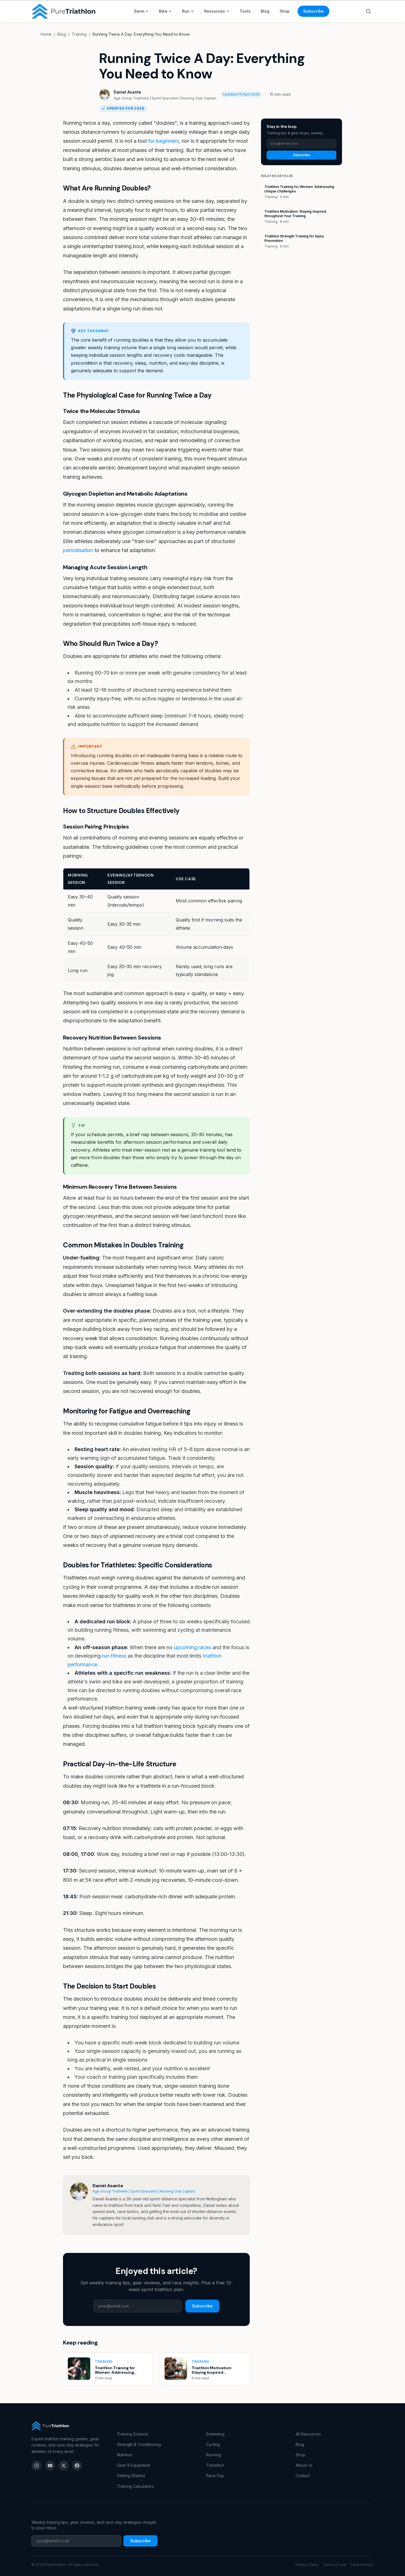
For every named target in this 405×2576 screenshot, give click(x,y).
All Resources (308, 2434)
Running (213, 2454)
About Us (304, 2465)
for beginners (163, 141)
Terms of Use (334, 2565)
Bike (165, 11)
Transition (215, 2465)
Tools (245, 11)
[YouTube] (50, 2466)
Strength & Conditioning (139, 2444)
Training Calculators (135, 2486)
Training (79, 34)
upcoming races (192, 1647)
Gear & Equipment (133, 2465)
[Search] (368, 11)
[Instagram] (37, 2466)
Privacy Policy (307, 2565)
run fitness (114, 1656)
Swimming (215, 2434)
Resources (217, 11)
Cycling (213, 2444)
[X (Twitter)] (63, 2466)
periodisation (78, 550)
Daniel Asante (127, 92)
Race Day (215, 2475)
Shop (285, 11)
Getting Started (131, 2475)
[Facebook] (77, 2466)
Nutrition (124, 2454)
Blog (265, 11)
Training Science (132, 2434)
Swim (141, 11)
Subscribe (313, 11)
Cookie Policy (362, 2565)
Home (45, 34)
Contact (303, 2475)
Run (188, 11)
